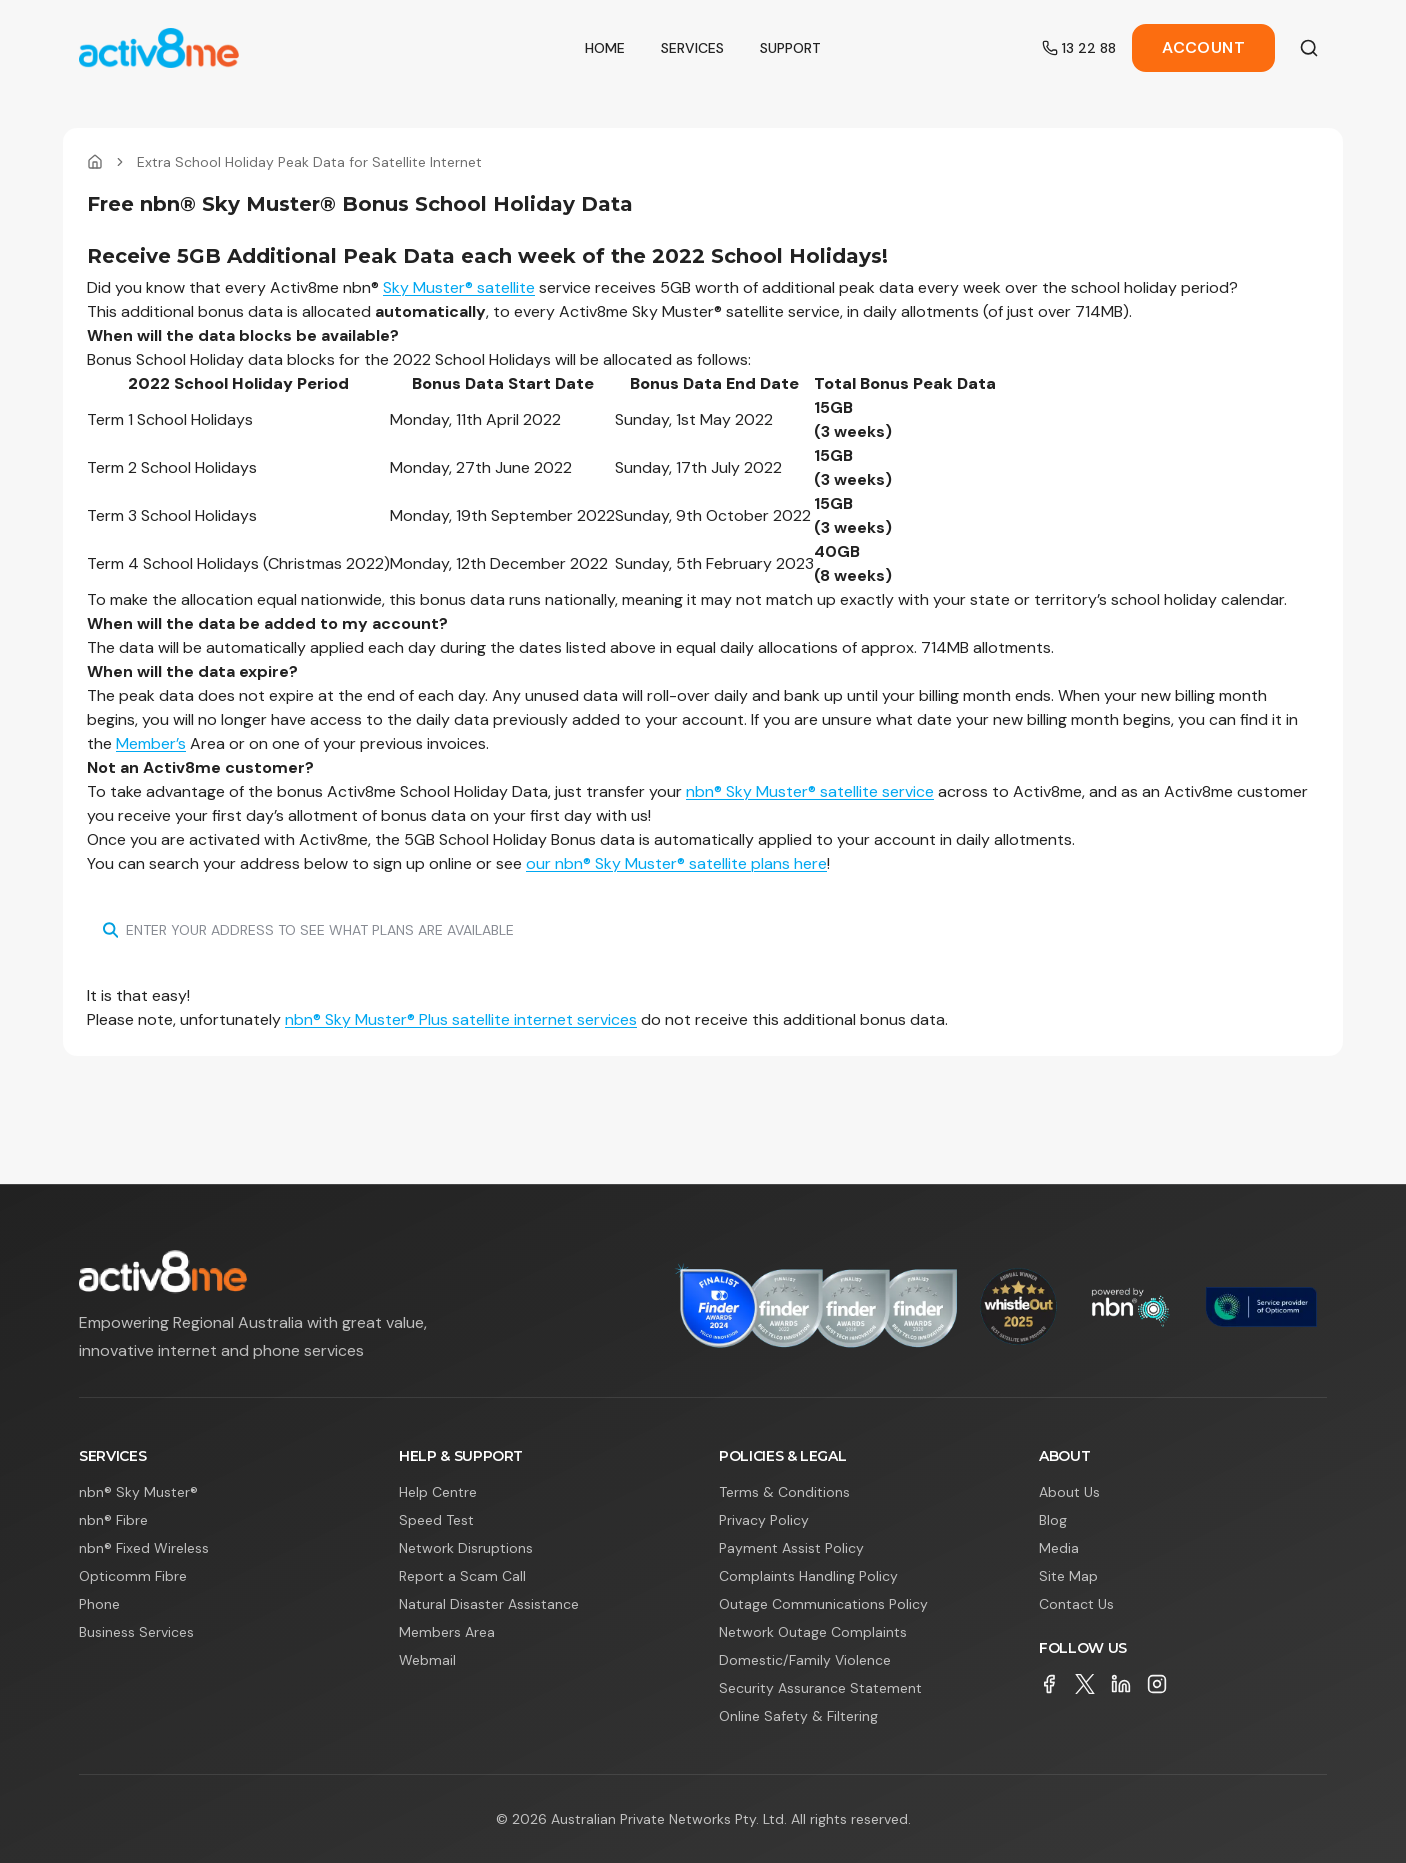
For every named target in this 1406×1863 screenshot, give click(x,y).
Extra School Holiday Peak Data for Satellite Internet (309, 162)
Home (605, 48)
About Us (1069, 1492)
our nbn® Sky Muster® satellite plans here (676, 863)
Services (692, 48)
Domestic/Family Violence (805, 1660)
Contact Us (1076, 1604)
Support (790, 48)
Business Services (136, 1632)
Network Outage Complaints (813, 1632)
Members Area (447, 1632)
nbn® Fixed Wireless (144, 1548)
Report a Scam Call (462, 1576)
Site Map (1068, 1576)
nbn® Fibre (113, 1520)
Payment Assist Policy (791, 1548)
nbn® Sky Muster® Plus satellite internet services (461, 1019)
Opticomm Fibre (133, 1576)
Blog (1053, 1520)
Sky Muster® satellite (459, 287)
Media (1059, 1548)
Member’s (151, 743)
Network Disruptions (466, 1548)
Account (1203, 47)
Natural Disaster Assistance (489, 1604)
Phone (99, 1604)
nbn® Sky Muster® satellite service (810, 791)
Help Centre (438, 1492)
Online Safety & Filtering (798, 1716)
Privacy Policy (764, 1520)
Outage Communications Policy (823, 1604)
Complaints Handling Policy (808, 1576)
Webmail (427, 1660)
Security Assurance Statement (820, 1688)
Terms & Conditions (784, 1492)
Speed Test (436, 1520)
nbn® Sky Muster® (138, 1492)
